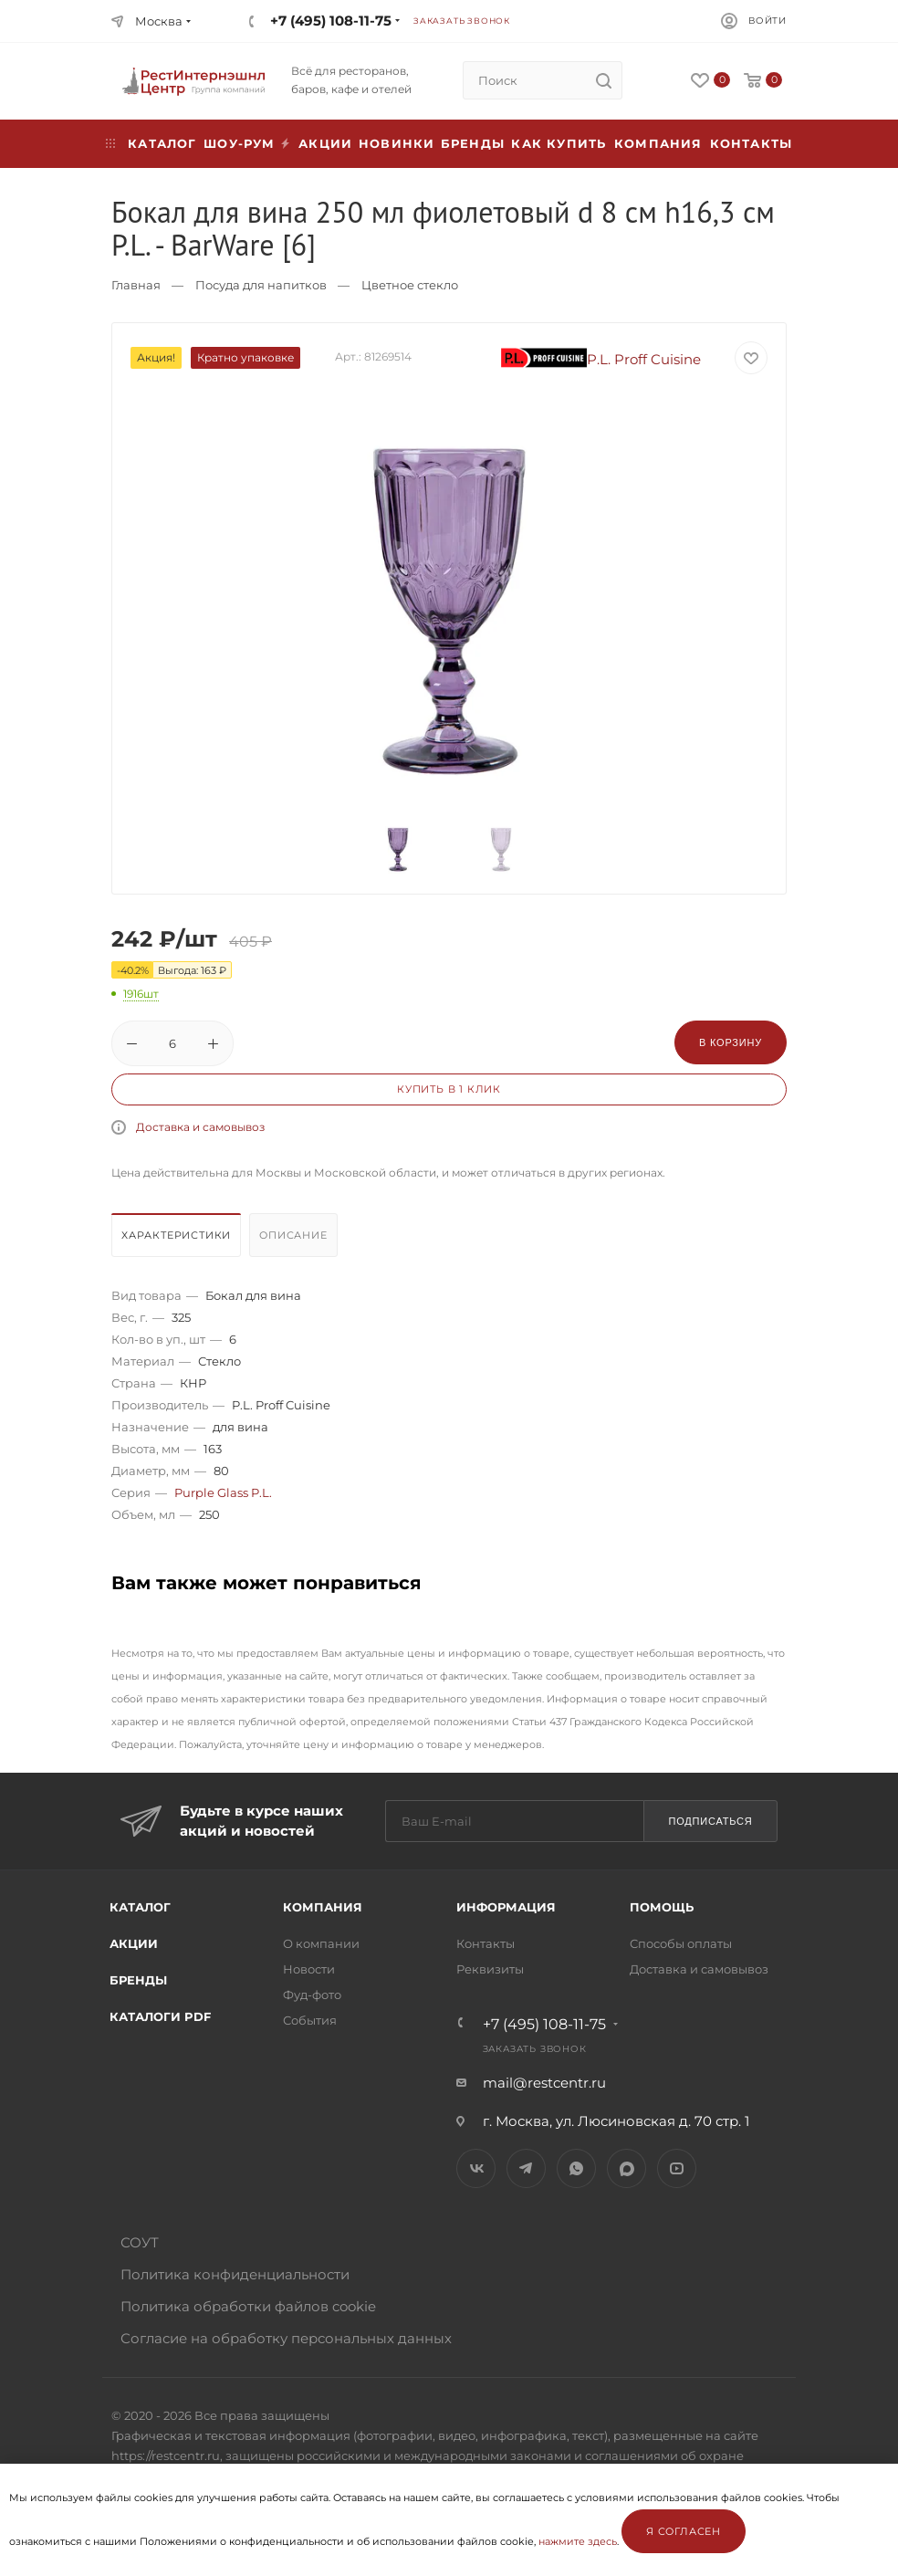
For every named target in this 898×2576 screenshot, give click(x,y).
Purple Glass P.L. (223, 1492)
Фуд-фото (312, 1994)
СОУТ (139, 2242)
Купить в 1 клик (449, 1089)
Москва (159, 21)
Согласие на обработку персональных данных (286, 2338)
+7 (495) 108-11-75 (331, 20)
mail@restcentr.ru (544, 2082)
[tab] (178, 1239)
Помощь (662, 1907)
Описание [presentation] (293, 1235)
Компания (658, 143)
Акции (134, 1943)
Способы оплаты (681, 1943)
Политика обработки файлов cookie (248, 2306)
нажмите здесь (577, 2541)
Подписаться (710, 1821)
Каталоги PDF (160, 2016)
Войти (767, 20)
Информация (506, 1907)
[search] (603, 80)
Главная (136, 284)
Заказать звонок (461, 21)
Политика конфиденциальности (235, 2274)
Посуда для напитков (261, 284)
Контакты (751, 143)
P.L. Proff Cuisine (601, 359)
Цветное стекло (409, 284)
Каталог (140, 1907)
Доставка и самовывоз (200, 1127)
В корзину (730, 1042)
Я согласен (683, 2531)
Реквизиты (490, 1969)
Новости (309, 1969)
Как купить (558, 143)
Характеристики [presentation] (176, 1235)
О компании (321, 1943)
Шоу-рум (239, 143)
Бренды (473, 143)
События (310, 2020)
